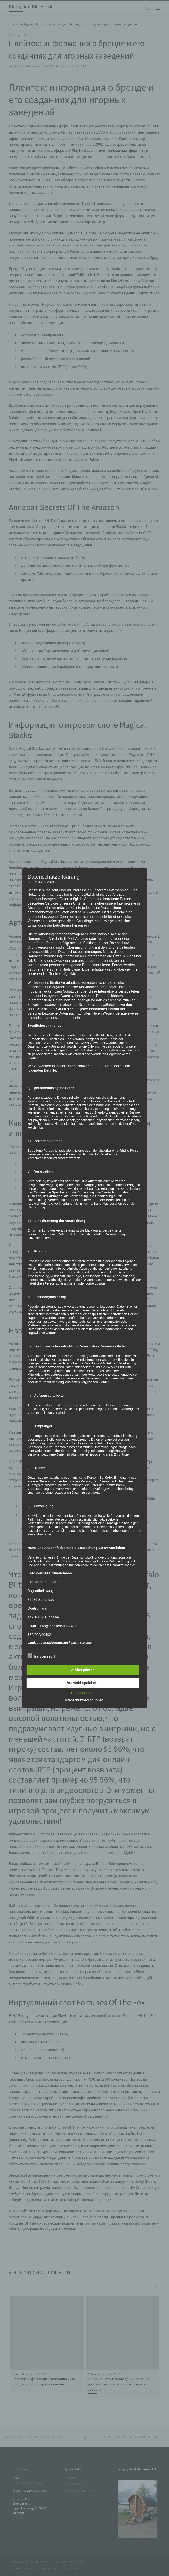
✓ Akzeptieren (82, 1670)
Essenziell (41, 1655)
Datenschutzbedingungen (83, 1700)
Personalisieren (83, 1693)
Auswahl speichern (83, 1683)
